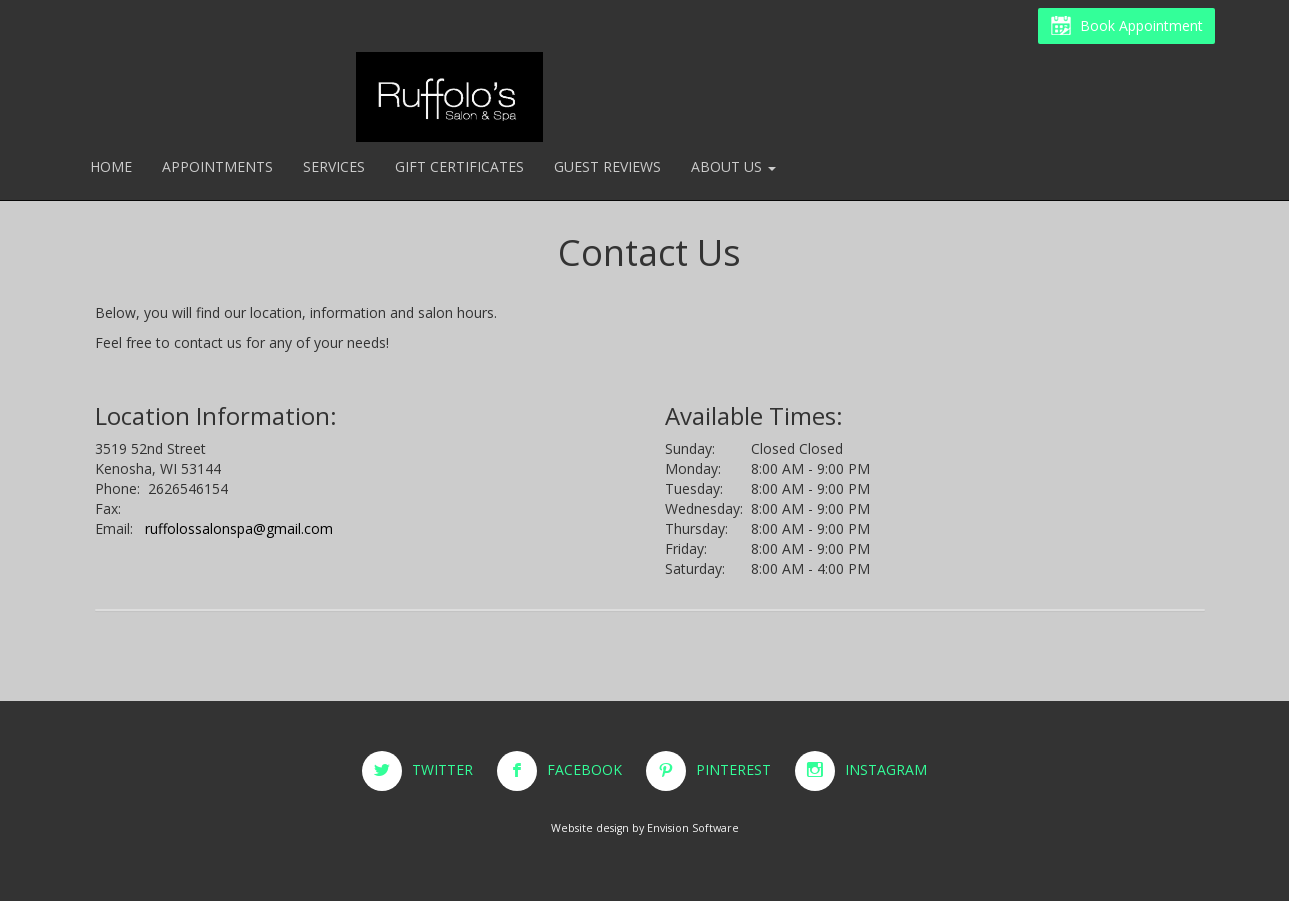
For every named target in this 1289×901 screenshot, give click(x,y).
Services (334, 166)
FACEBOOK (594, 769)
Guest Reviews (607, 166)
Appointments (217, 166)
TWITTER (452, 769)
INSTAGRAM (886, 769)
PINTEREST (743, 769)
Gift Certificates (459, 166)
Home (111, 166)
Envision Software (693, 828)
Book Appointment (1126, 27)
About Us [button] (733, 166)
